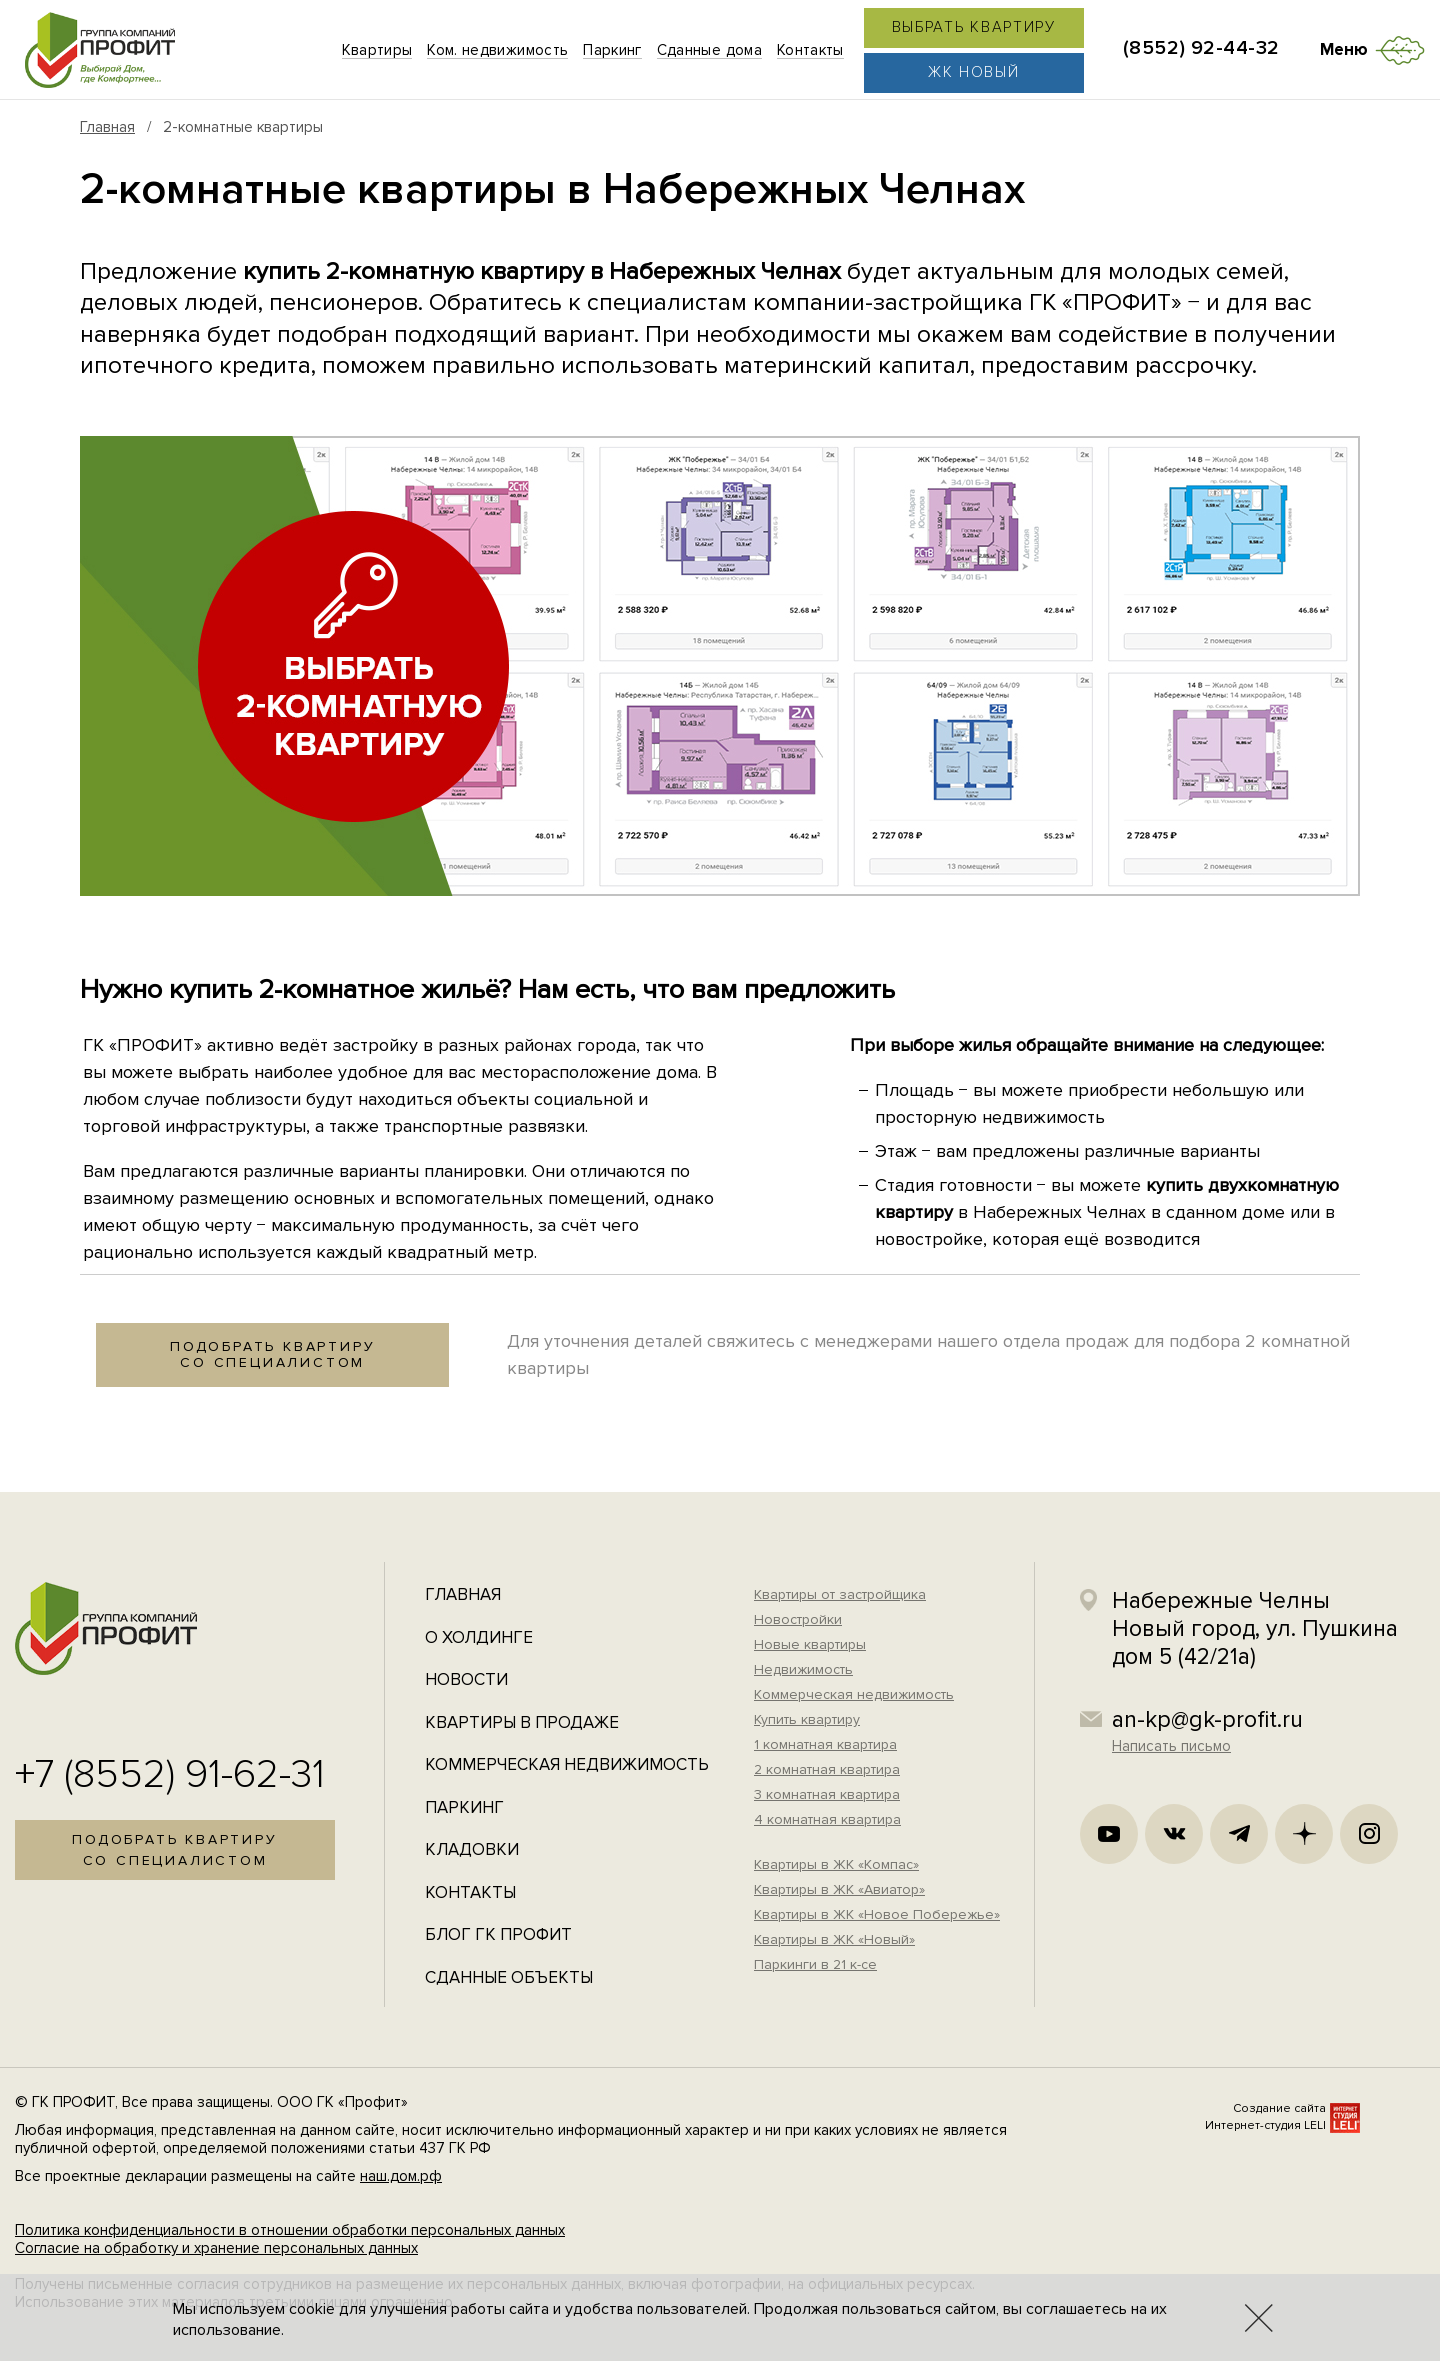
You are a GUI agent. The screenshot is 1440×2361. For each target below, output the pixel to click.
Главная (107, 127)
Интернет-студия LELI (1265, 2125)
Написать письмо (1171, 1746)
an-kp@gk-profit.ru (1207, 1720)
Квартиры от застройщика (840, 1594)
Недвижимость (803, 1669)
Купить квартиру (807, 1719)
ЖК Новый (974, 72)
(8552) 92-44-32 (1201, 48)
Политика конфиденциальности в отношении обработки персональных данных (290, 2230)
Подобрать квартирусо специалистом (272, 1354)
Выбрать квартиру (974, 27)
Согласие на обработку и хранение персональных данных (216, 2248)
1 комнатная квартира (825, 1744)
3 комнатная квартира (827, 1794)
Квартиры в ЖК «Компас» (836, 1864)
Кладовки (472, 1849)
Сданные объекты (509, 1977)
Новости (466, 1679)
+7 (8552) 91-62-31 (170, 1774)
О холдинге (479, 1637)
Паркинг (464, 1807)
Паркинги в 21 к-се (815, 1964)
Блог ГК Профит (498, 1934)
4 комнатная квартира (827, 1819)
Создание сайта (1279, 2108)
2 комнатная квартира (827, 1769)
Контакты (470, 1892)
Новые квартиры (810, 1644)
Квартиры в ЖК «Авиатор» (839, 1889)
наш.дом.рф (401, 2176)
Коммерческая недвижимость (567, 1764)
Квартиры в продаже (522, 1722)
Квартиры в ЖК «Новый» (834, 1939)
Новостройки (798, 1619)
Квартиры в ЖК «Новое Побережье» (877, 1914)
